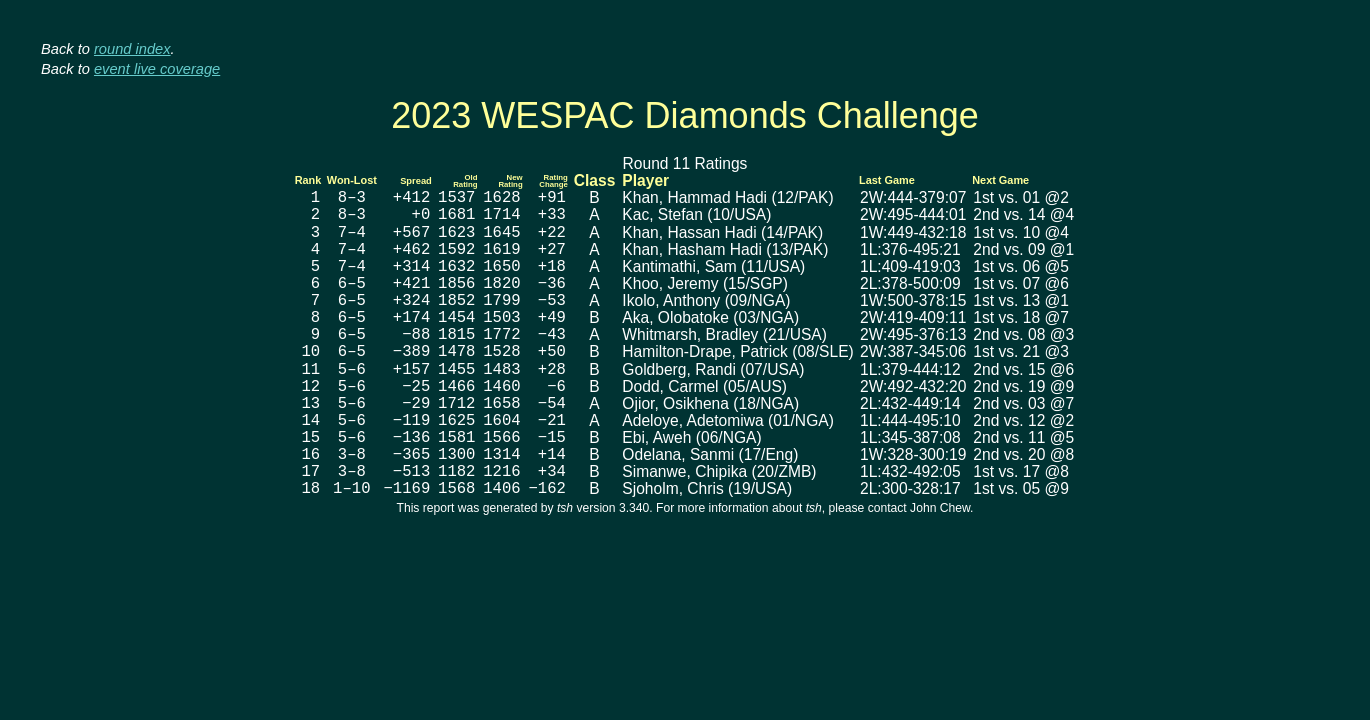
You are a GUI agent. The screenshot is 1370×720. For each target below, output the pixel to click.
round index (132, 49)
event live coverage (157, 69)
